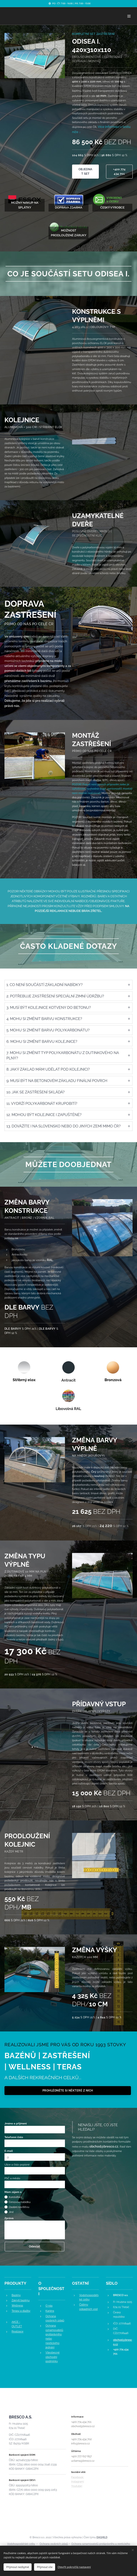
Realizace (17, 2344)
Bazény (16, 2308)
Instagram (77, 2481)
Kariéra (49, 2324)
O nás (48, 2318)
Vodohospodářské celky (21, 2543)
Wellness (17, 2318)
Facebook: (77, 2477)
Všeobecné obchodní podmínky (52, 2370)
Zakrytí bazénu (21, 2313)
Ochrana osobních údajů (54, 2543)
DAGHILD (102, 2537)
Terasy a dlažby (21, 2323)
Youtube (76, 2485)
